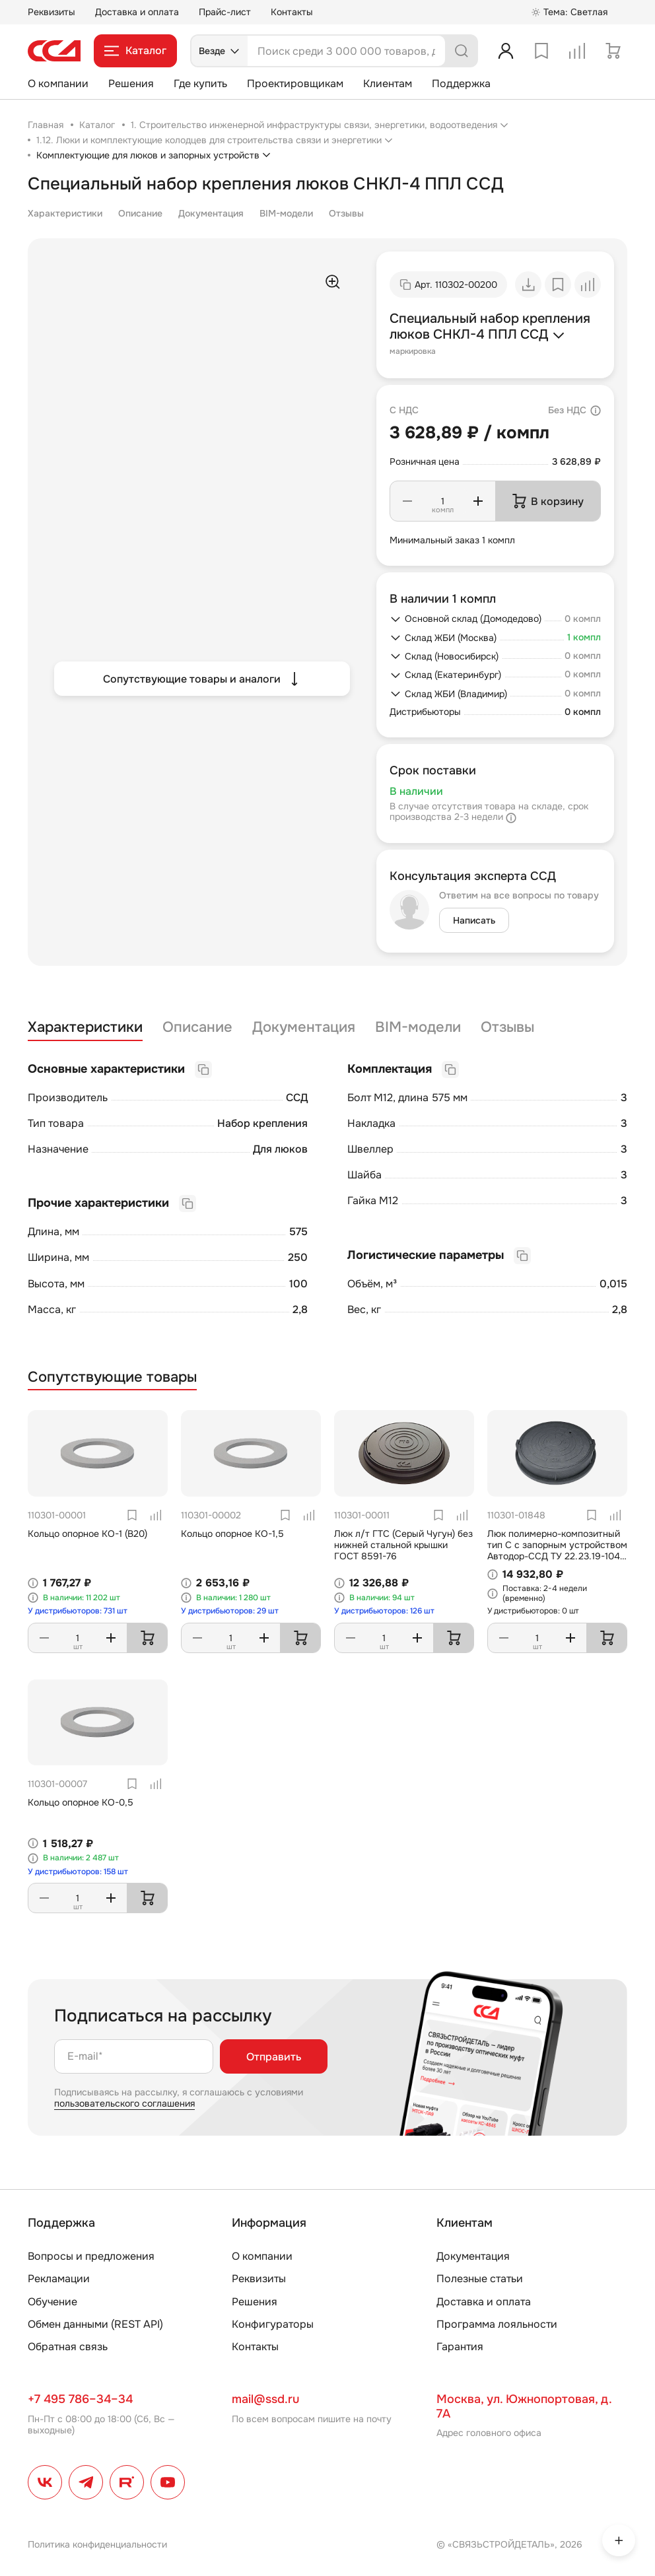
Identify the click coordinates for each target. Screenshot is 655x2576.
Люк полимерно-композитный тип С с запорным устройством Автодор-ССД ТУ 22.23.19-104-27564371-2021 (557, 1550)
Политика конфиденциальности (97, 2544)
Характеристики (65, 213)
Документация (211, 213)
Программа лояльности (496, 2324)
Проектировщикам (295, 83)
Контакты (292, 12)
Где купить (200, 83)
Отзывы (346, 213)
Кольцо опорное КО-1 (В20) (87, 1534)
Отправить (273, 2057)
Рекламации (59, 2279)
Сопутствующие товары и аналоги (202, 678)
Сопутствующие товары (112, 1377)
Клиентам (387, 83)
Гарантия (459, 2347)
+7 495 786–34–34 (80, 2399)
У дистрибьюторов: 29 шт (230, 1610)
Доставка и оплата (137, 12)
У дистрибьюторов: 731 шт (77, 1610)
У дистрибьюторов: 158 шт (78, 1871)
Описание (140, 213)
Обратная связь (68, 2347)
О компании (58, 83)
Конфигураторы (273, 2324)
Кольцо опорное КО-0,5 (80, 1802)
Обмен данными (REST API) (95, 2324)
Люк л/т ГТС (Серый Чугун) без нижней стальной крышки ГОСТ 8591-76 (403, 1545)
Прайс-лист (225, 12)
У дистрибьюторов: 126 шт (384, 1610)
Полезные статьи (479, 2279)
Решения (131, 83)
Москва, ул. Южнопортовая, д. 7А (523, 2406)
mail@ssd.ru (265, 2399)
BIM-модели (286, 213)
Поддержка (461, 83)
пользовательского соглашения (124, 2103)
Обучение (52, 2302)
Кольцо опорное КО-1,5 (232, 1534)
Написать (474, 920)
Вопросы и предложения (91, 2256)
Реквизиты (51, 12)
